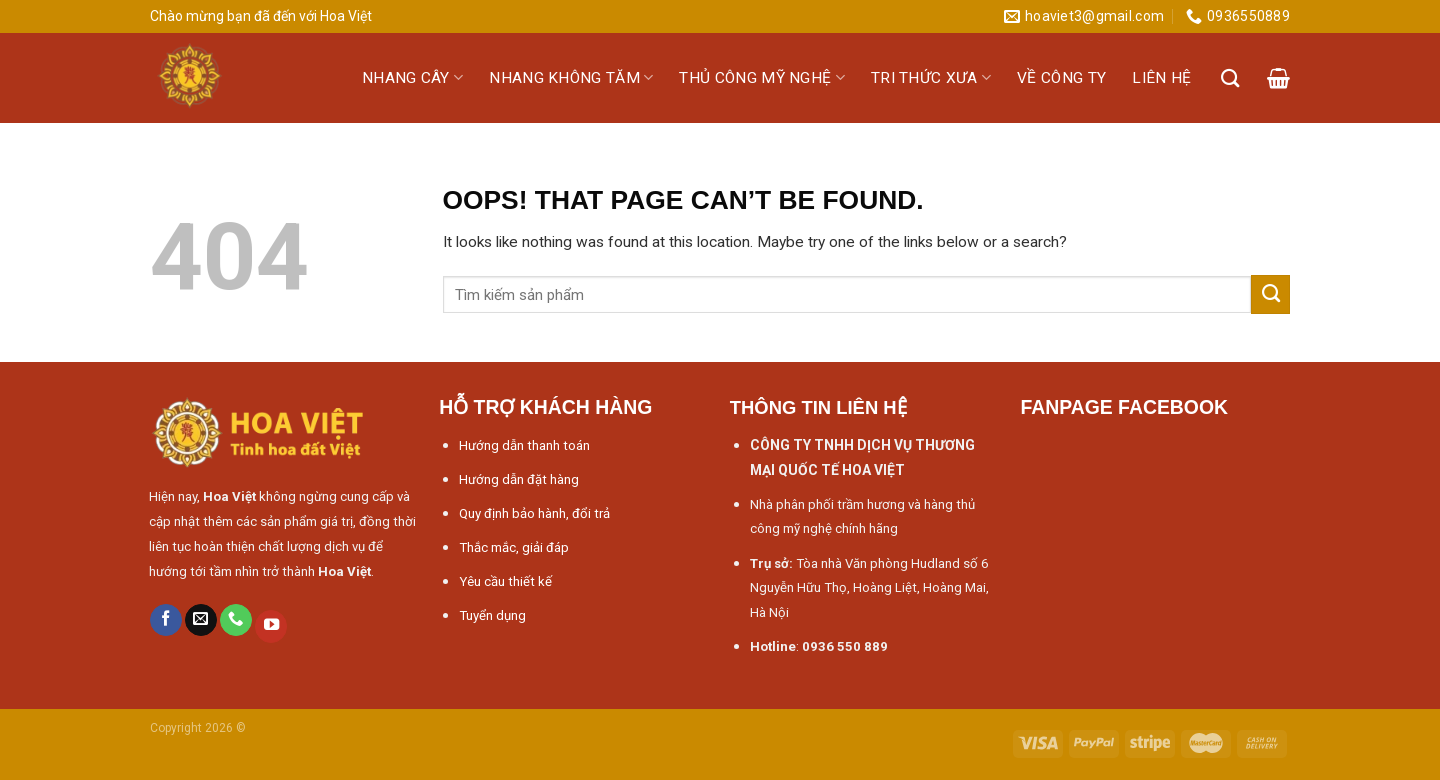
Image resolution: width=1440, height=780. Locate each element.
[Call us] (236, 620)
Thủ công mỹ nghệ (761, 77)
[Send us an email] (201, 620)
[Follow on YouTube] (271, 626)
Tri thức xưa (931, 77)
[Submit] (1270, 294)
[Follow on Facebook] (166, 620)
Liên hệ (1161, 78)
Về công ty (1061, 78)
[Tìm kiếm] (1230, 78)
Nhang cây (412, 77)
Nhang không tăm (571, 77)
